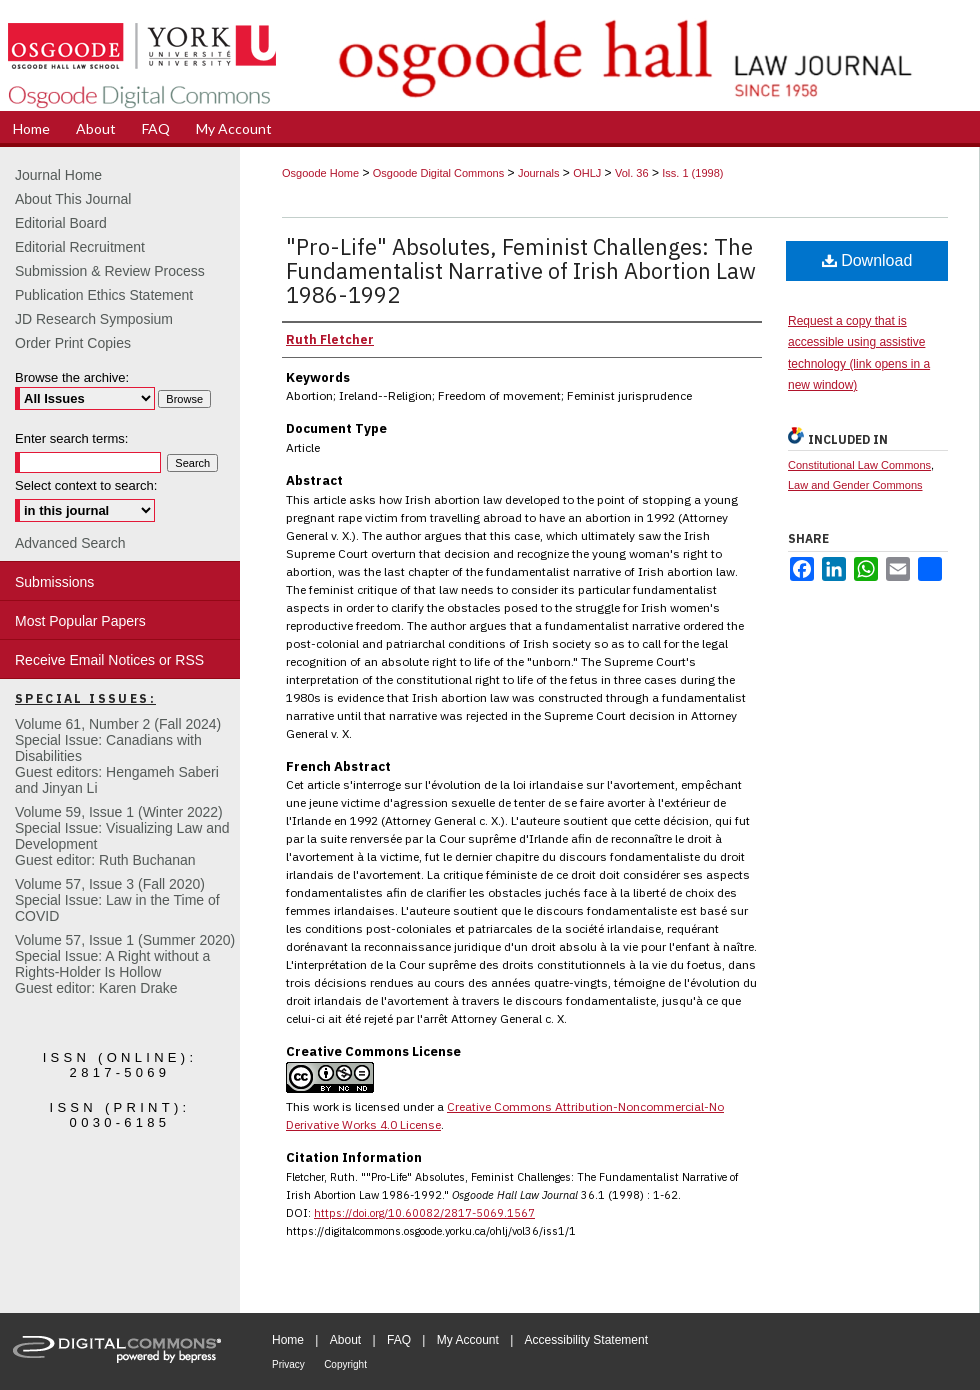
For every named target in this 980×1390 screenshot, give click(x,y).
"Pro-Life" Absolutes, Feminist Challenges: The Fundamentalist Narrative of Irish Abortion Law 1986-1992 (521, 270)
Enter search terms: (71, 438)
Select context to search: (86, 485)
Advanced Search (70, 543)
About (345, 1340)
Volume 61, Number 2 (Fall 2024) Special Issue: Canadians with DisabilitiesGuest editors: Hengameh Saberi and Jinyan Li (118, 756)
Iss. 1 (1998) (692, 173)
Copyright (345, 1364)
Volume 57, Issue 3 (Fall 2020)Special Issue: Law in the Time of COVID (117, 900)
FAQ (399, 1340)
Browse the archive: (72, 377)
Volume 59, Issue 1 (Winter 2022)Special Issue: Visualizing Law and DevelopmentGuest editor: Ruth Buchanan (122, 836)
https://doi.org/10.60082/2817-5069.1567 (424, 1213)
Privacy (288, 1364)
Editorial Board (61, 223)
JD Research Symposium (94, 319)
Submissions (54, 582)
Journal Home (58, 175)
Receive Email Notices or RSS (109, 660)
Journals (539, 173)
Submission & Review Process (110, 271)
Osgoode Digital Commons (438, 173)
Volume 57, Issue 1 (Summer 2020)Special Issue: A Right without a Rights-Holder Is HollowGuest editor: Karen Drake (125, 964)
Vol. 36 (632, 173)
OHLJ (587, 173)
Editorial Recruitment (80, 247)
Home (288, 1340)
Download (867, 260)
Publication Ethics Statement (104, 295)
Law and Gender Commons (855, 485)
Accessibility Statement (586, 1340)
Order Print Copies (73, 343)
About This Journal (73, 199)
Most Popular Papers (80, 621)
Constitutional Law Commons (859, 465)
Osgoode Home (320, 173)
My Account (468, 1340)
